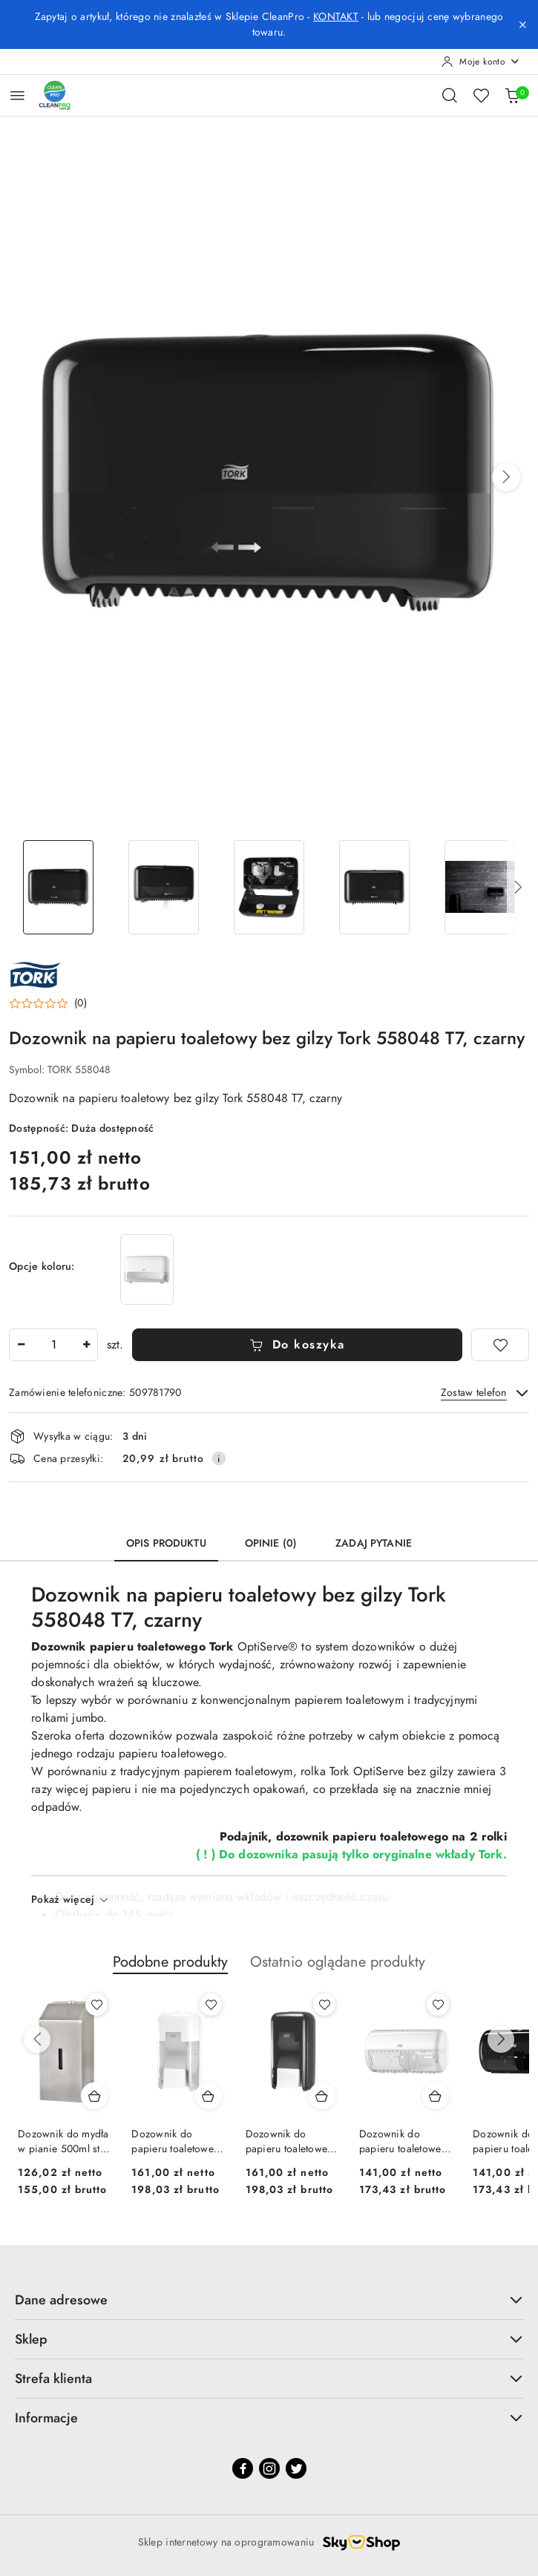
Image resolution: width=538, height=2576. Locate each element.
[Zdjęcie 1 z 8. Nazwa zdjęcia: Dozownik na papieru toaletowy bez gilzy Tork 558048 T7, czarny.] (58, 887)
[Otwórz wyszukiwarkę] (450, 95)
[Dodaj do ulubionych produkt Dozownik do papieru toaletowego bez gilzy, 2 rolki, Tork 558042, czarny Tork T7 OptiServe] (324, 2004)
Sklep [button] (269, 2339)
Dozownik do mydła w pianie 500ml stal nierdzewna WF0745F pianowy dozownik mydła (63, 2142)
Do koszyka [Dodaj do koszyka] (297, 1345)
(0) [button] (80, 1003)
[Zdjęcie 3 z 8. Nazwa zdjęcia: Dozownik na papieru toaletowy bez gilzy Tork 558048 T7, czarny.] (269, 887)
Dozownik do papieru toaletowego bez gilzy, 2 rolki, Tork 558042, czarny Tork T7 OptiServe (293, 2142)
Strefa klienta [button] (269, 2378)
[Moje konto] (481, 61)
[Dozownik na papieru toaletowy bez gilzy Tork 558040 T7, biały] (147, 1269)
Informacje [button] (269, 2417)
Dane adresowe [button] (269, 2299)
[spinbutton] (53, 1344)
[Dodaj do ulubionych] (500, 1344)
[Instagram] (269, 2468)
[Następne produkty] (501, 2039)
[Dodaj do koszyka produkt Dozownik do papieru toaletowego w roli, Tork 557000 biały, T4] (435, 2095)
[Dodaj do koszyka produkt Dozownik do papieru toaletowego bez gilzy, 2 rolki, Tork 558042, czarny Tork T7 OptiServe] (322, 2095)
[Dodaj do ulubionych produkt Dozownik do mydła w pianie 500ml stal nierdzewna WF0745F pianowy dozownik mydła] (96, 2004)
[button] (506, 477)
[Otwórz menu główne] (17, 95)
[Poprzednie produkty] (37, 2039)
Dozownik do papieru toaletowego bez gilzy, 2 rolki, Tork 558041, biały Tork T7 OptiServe (178, 2142)
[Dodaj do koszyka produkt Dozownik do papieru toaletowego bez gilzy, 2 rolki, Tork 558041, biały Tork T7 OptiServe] (208, 2095)
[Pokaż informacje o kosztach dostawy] (219, 1458)
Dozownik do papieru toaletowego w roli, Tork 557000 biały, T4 (406, 2142)
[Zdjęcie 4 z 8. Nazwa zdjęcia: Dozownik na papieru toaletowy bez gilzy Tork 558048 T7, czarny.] (374, 887)
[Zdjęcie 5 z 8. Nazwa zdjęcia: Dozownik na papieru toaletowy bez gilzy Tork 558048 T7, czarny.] (479, 887)
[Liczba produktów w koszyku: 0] (512, 95)
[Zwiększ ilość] (86, 1344)
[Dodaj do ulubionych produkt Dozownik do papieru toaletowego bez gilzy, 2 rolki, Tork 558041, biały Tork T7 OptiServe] (211, 2004)
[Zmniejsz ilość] (21, 1344)
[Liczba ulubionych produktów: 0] (481, 95)
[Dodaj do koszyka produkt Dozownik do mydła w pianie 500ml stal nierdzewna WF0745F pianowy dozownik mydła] (94, 2095)
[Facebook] (242, 2468)
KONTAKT (335, 17)
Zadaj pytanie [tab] (373, 1543)
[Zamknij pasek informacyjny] (522, 24)
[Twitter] (296, 2468)
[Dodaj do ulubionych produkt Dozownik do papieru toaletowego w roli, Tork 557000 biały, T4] (438, 2004)
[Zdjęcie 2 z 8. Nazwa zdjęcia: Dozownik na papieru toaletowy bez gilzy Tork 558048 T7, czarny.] (164, 887)
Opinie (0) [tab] (271, 1543)
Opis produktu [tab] (166, 1543)
